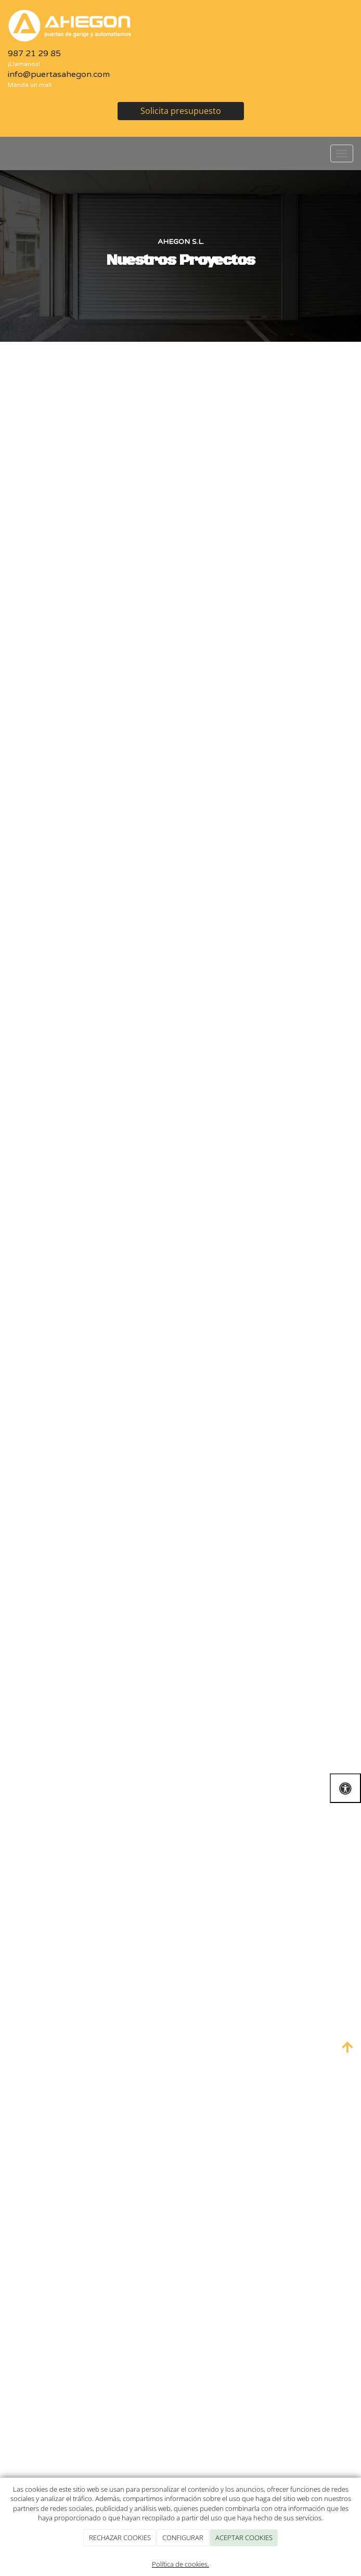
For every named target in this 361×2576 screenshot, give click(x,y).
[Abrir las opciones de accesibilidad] (345, 1788)
